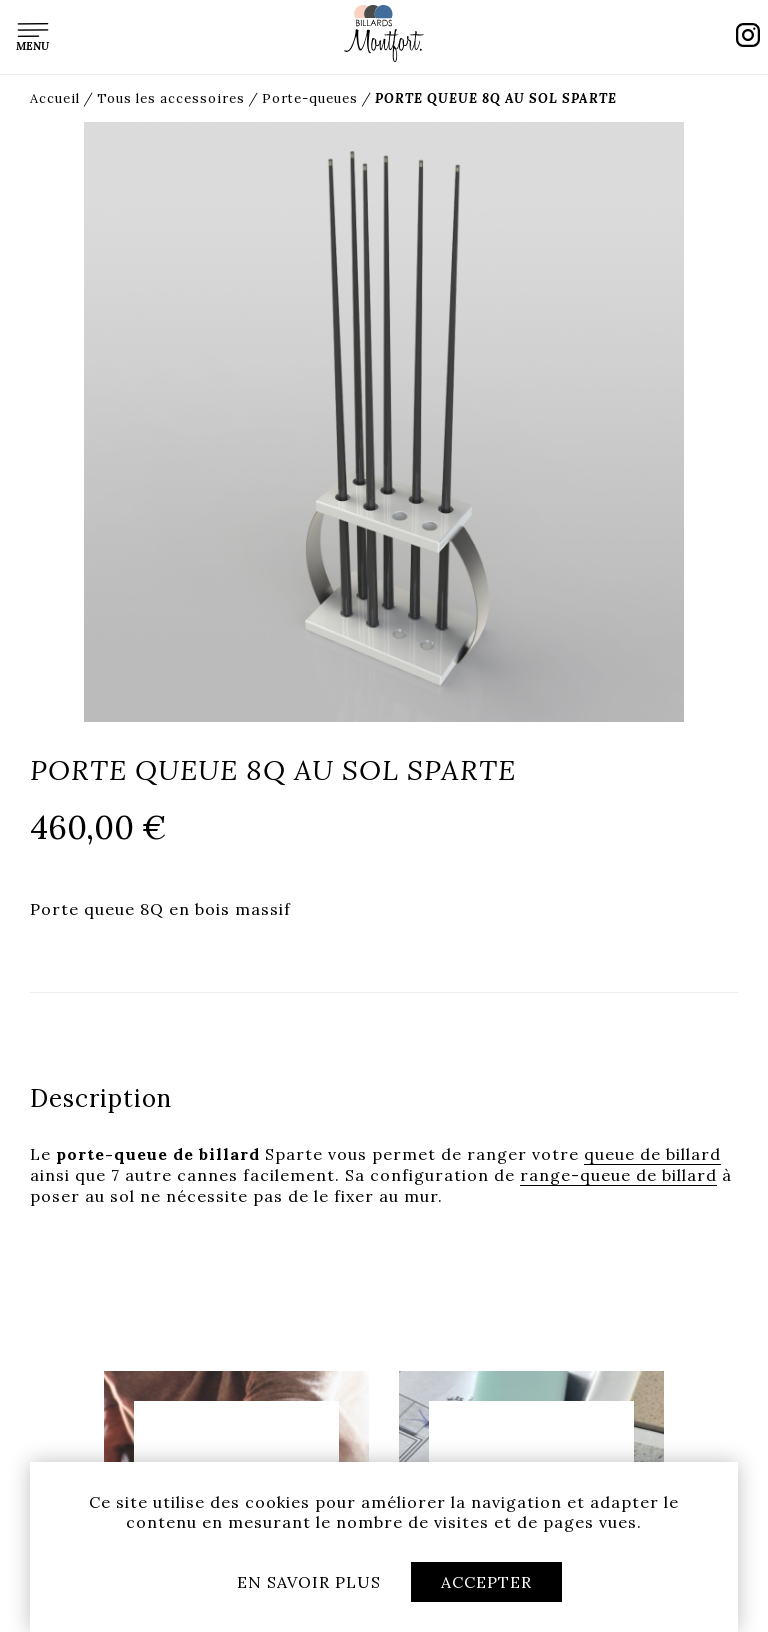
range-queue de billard (618, 1175)
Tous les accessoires (171, 98)
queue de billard (652, 1154)
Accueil (55, 98)
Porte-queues (310, 98)
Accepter (486, 1582)
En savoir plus (309, 1582)
